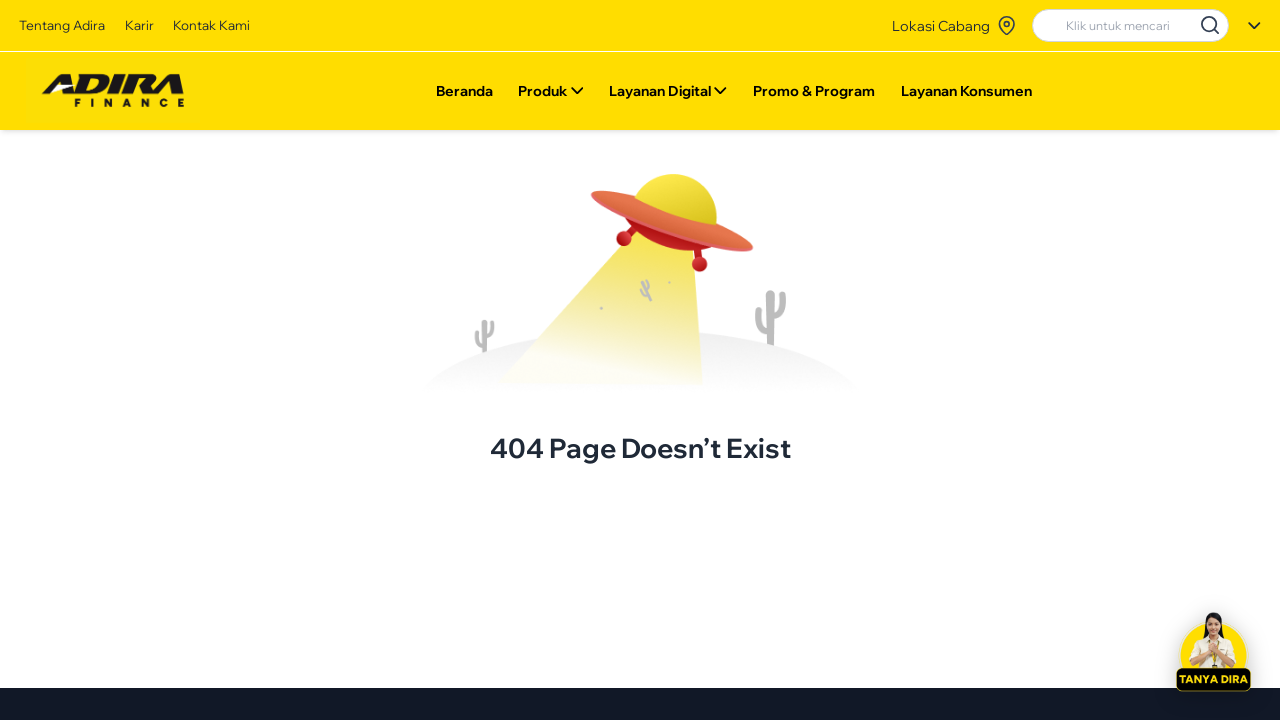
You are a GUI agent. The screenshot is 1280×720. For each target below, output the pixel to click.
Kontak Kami (211, 25)
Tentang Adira (62, 25)
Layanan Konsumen (966, 95)
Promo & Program (814, 95)
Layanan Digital (668, 95)
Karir (139, 25)
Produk (550, 95)
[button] (1213, 653)
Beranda (463, 95)
